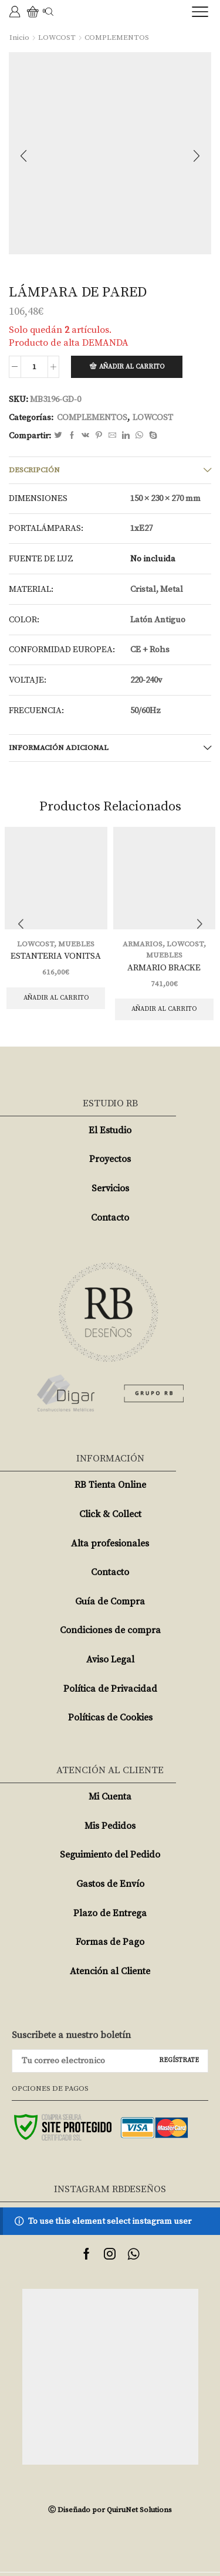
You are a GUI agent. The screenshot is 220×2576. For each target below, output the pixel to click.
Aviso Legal (110, 1659)
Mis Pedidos (110, 1826)
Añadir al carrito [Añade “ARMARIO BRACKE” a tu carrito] (164, 1009)
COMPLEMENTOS (116, 37)
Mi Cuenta (110, 1796)
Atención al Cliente (110, 1971)
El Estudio (110, 1130)
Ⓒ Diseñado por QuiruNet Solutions (110, 2509)
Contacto (110, 1218)
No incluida (152, 558)
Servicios (110, 1188)
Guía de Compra (110, 1601)
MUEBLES (76, 944)
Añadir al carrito (131, 367)
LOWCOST (57, 37)
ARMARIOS (143, 944)
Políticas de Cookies (110, 1717)
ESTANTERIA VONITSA (56, 956)
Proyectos (110, 1159)
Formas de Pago (110, 1942)
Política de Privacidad (110, 1689)
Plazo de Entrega (110, 1913)
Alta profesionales (110, 1543)
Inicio (19, 37)
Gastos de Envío (110, 1884)
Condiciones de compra (110, 1630)
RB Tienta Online (110, 1485)
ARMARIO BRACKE (164, 967)
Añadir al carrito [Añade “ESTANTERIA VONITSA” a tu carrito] (56, 998)
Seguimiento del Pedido (110, 1855)
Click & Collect (110, 1514)
